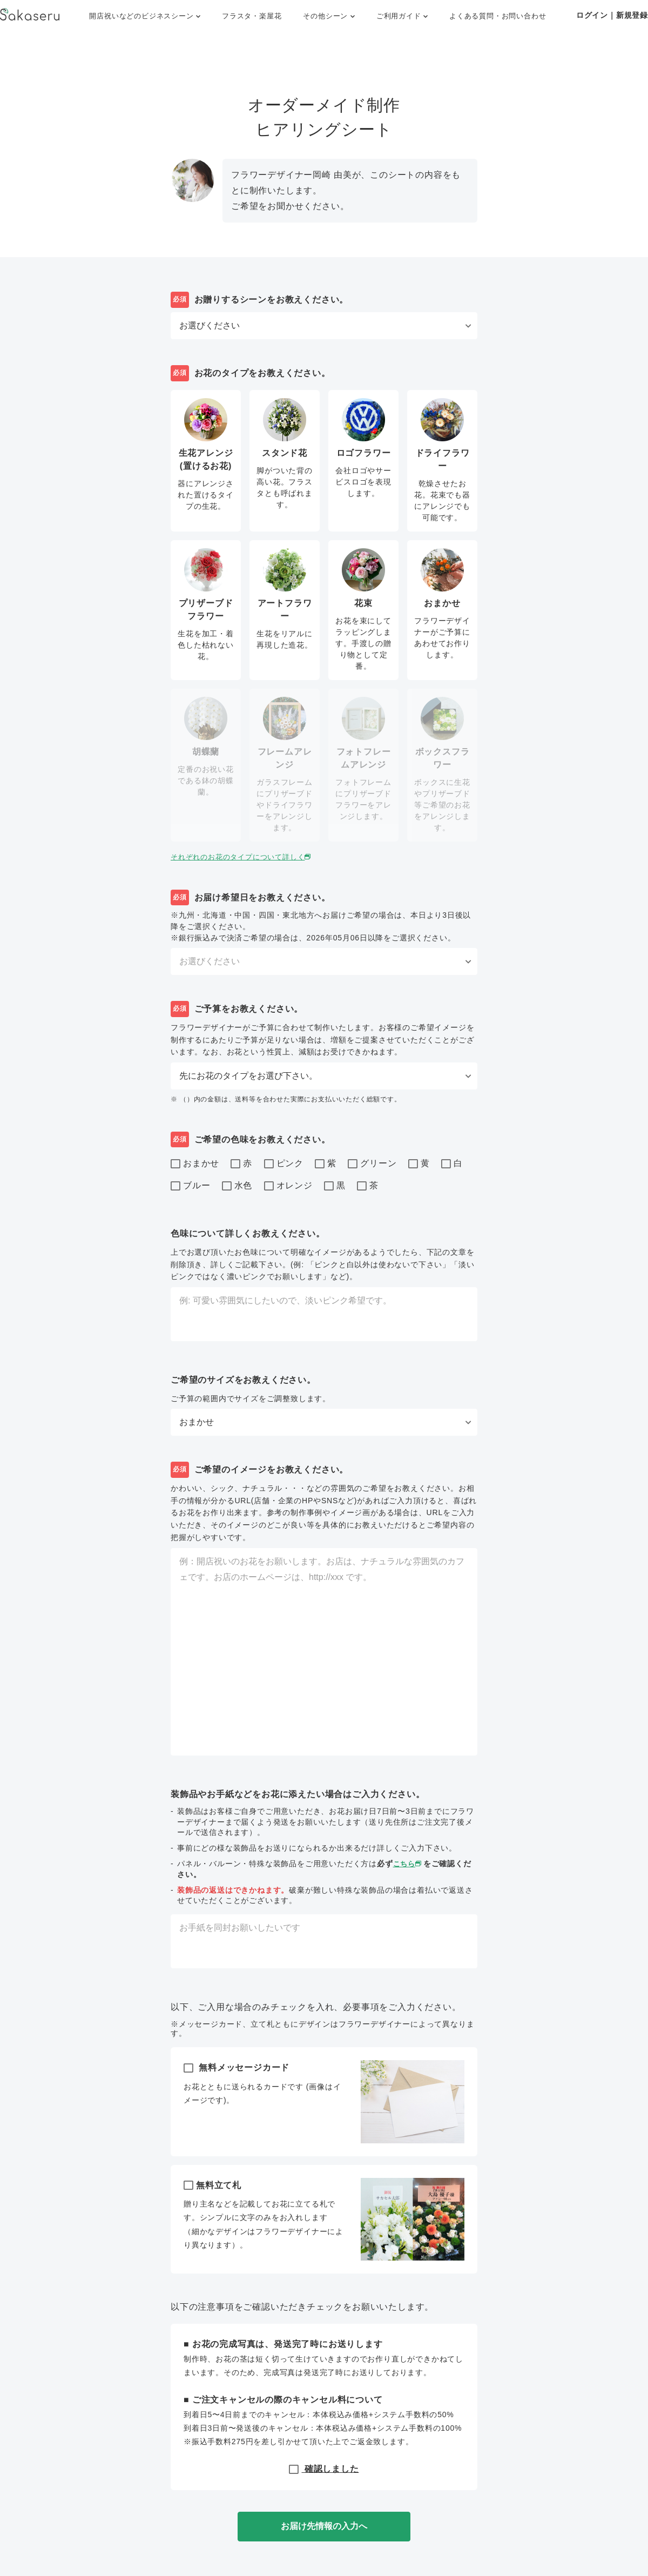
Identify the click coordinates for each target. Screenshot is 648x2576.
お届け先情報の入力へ (324, 2526)
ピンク (283, 1164)
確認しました (324, 2468)
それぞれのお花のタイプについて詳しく (246, 856)
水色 (237, 1186)
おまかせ (195, 1164)
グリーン (372, 1164)
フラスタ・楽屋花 (251, 16)
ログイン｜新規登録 (612, 15)
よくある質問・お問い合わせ (497, 16)
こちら (409, 1863)
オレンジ (288, 1186)
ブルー (190, 1186)
